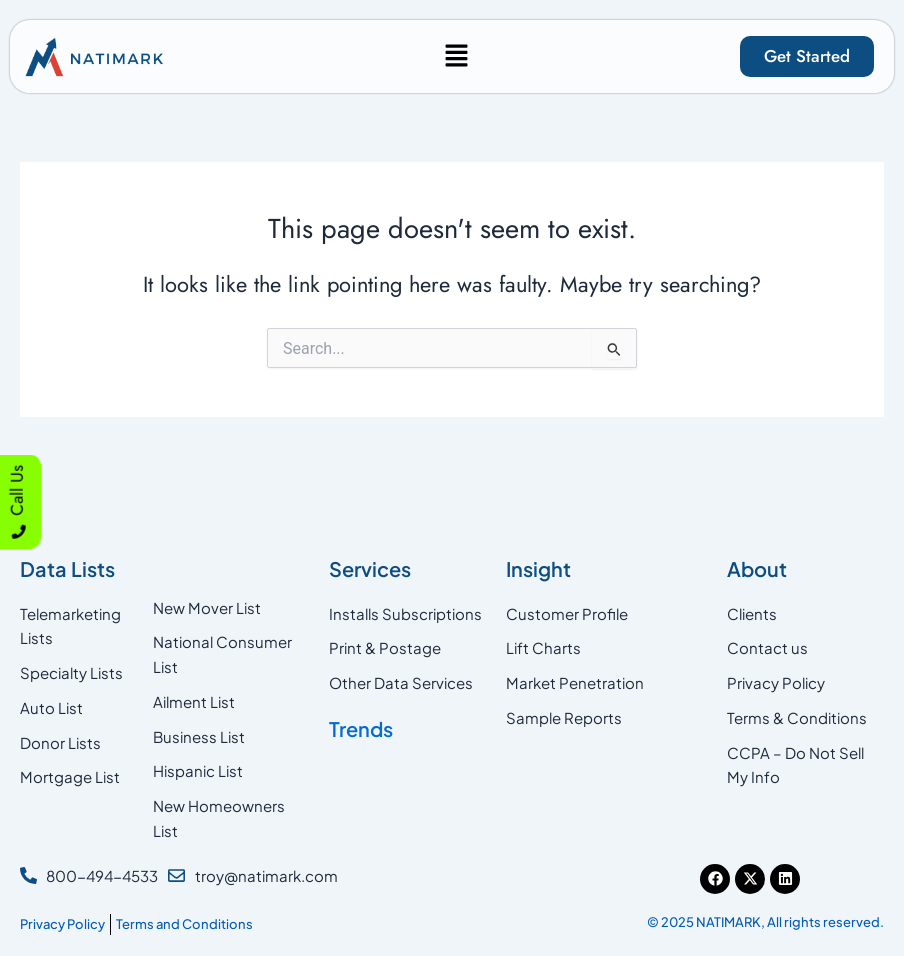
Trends (361, 728)
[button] (456, 56)
